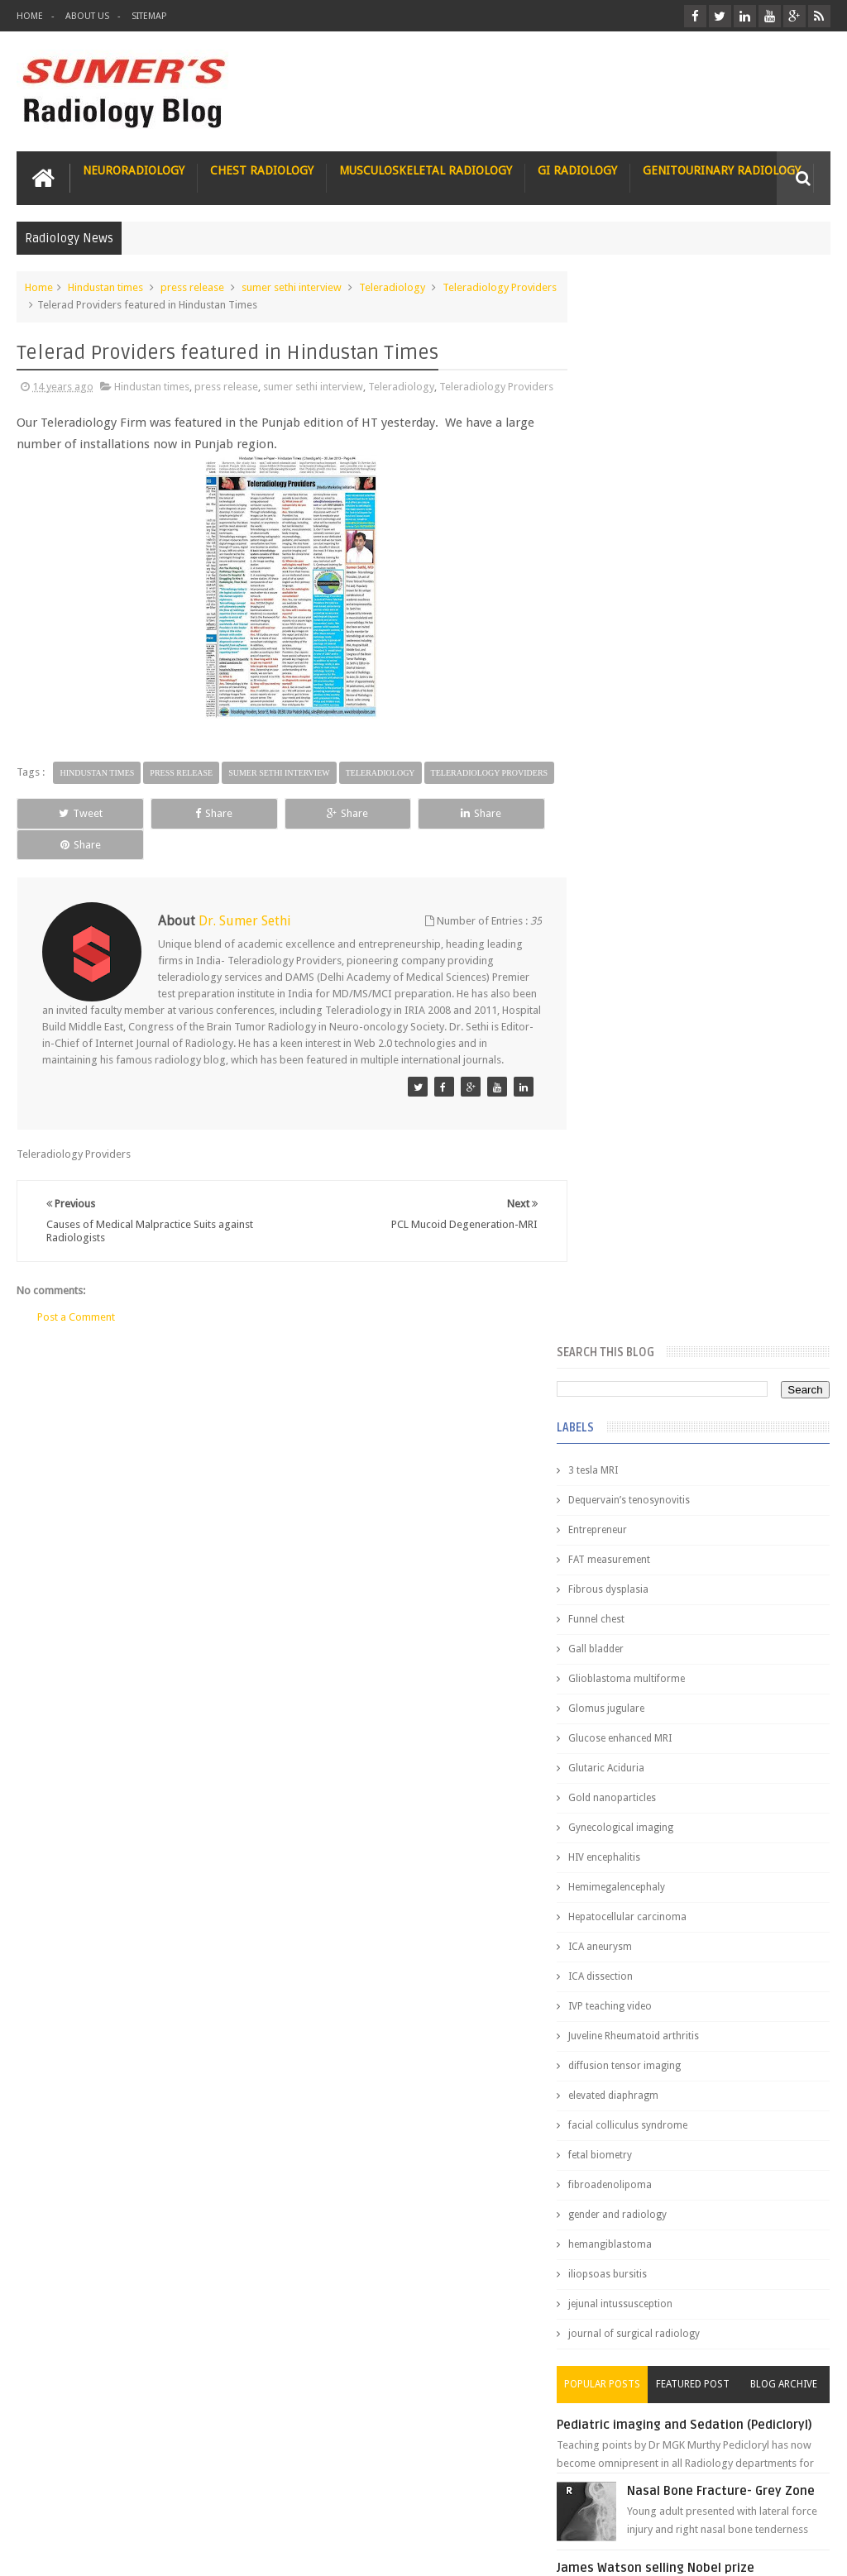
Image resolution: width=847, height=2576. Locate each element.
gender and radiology (647, 1142)
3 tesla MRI (623, 398)
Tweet (68, 847)
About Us (87, 16)
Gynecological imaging (650, 755)
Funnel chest (626, 546)
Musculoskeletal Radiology (425, 169)
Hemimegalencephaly (646, 814)
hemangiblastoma (640, 1172)
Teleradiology (392, 286)
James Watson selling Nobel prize (685, 1520)
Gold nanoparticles (642, 725)
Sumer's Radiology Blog (179, 2550)
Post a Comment (76, 1336)
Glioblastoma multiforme (656, 606)
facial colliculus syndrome (657, 1053)
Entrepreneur (627, 457)
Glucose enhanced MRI (649, 665)
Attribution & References (263, 2500)
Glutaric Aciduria (636, 695)
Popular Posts (627, 1311)
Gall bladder (625, 576)
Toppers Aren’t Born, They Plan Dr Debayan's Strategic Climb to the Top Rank (692, 2359)
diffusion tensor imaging (654, 993)
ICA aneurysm (630, 874)
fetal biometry (630, 1082)
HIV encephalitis (634, 785)
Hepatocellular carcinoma (657, 844)
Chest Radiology (261, 169)
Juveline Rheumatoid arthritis (663, 963)
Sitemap (149, 16)
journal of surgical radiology (664, 1261)
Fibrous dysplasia (638, 517)
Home (30, 16)
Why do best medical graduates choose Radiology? (718, 1960)
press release (192, 286)
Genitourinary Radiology (722, 169)
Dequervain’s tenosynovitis (659, 427)
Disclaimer (142, 2500)
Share (176, 847)
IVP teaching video (640, 933)
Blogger (808, 2550)
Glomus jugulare (636, 636)
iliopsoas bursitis (637, 1201)
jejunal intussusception (650, 1231)
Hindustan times (105, 286)
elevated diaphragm (643, 1023)
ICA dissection (630, 904)
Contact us (788, 2500)
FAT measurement (639, 487)
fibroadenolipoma (640, 1112)
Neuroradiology (133, 169)
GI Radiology (577, 169)
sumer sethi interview (292, 286)
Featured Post (707, 1311)
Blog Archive (788, 1311)
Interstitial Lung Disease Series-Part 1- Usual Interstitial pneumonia (729, 1689)
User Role (56, 2500)
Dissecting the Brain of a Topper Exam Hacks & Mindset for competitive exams (696, 2403)
